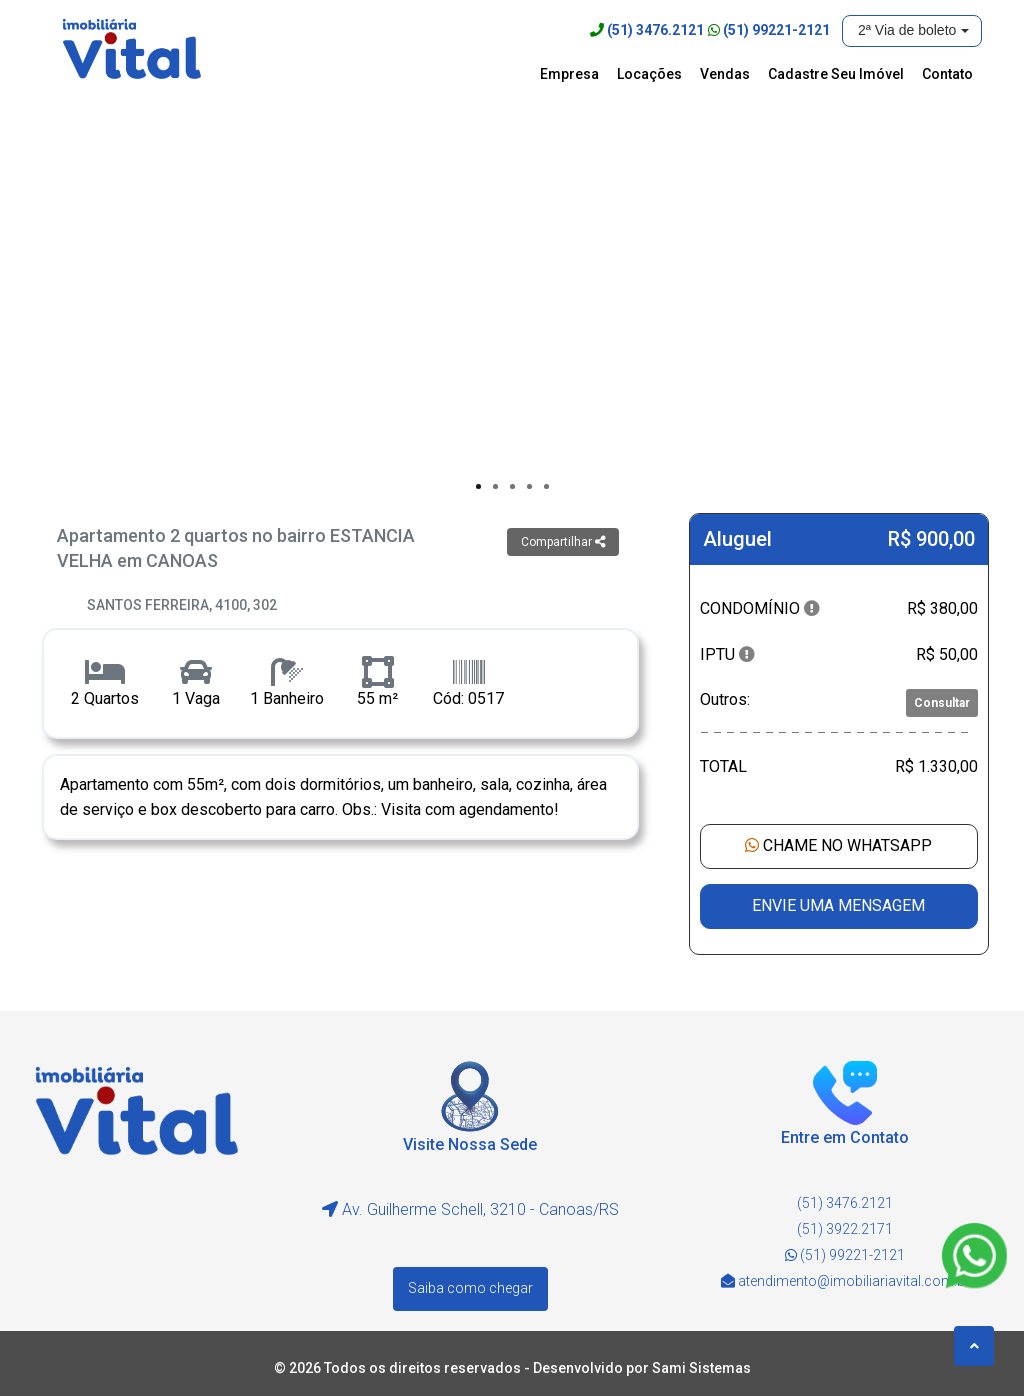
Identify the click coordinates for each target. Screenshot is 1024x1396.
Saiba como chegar (470, 1287)
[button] (912, 31)
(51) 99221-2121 (776, 30)
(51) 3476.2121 (655, 30)
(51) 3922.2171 (845, 1229)
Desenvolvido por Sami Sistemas (642, 1366)
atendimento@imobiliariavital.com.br (854, 1281)
